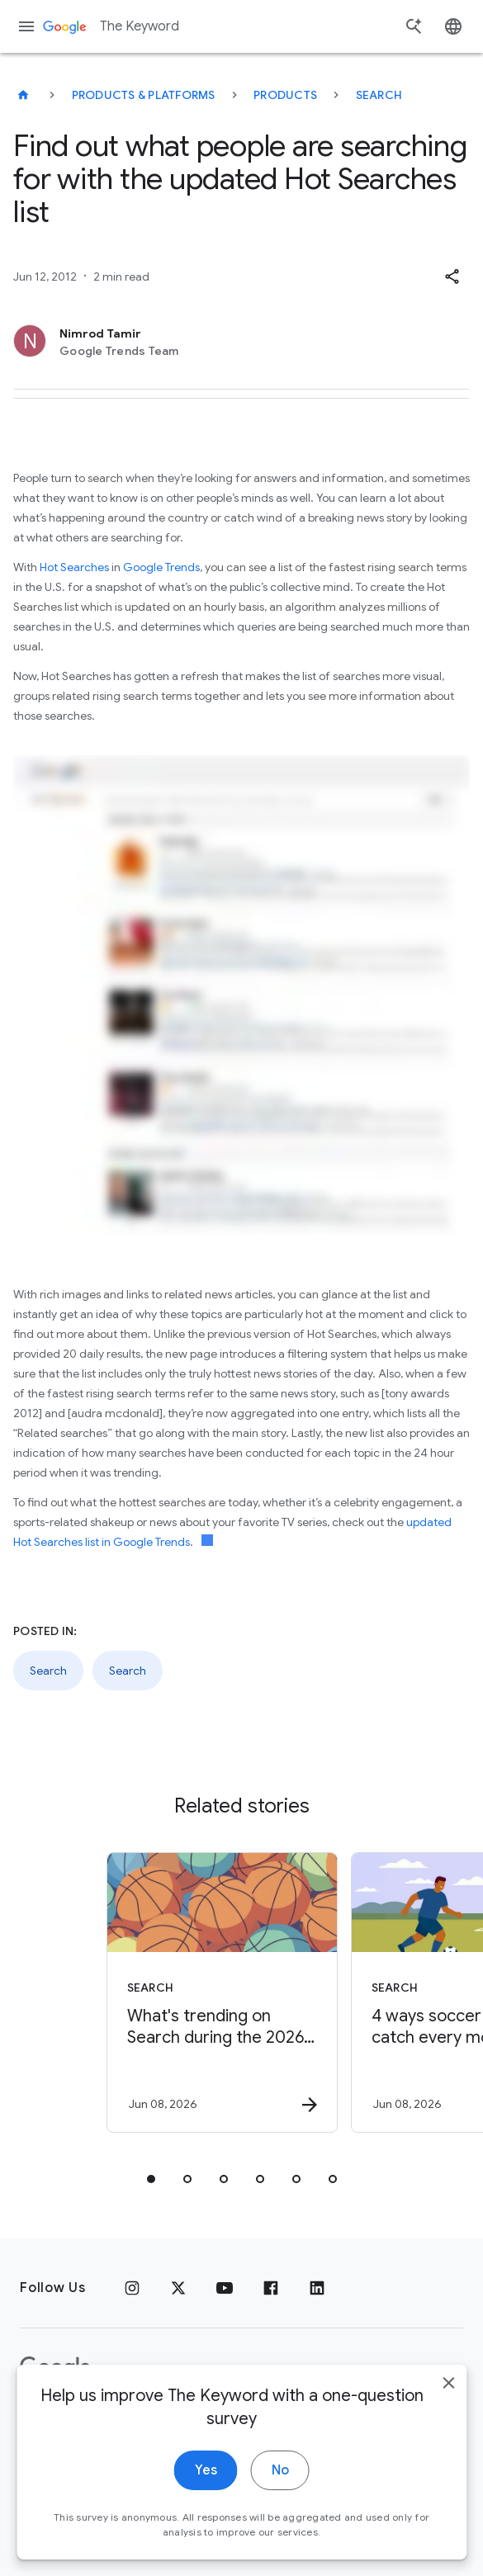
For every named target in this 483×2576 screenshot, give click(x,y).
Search (379, 94)
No (280, 2509)
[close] (448, 2421)
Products (285, 94)
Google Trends (161, 567)
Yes (206, 2509)
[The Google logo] (55, 2368)
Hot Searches (74, 567)
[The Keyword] (23, 95)
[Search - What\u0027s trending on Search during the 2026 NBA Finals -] (222, 1992)
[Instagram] (132, 2288)
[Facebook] (271, 2288)
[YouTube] (224, 2288)
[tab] (151, 2179)
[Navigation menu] (26, 26)
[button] (451, 276)
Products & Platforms (143, 94)
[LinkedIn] (317, 2288)
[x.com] (178, 2288)
